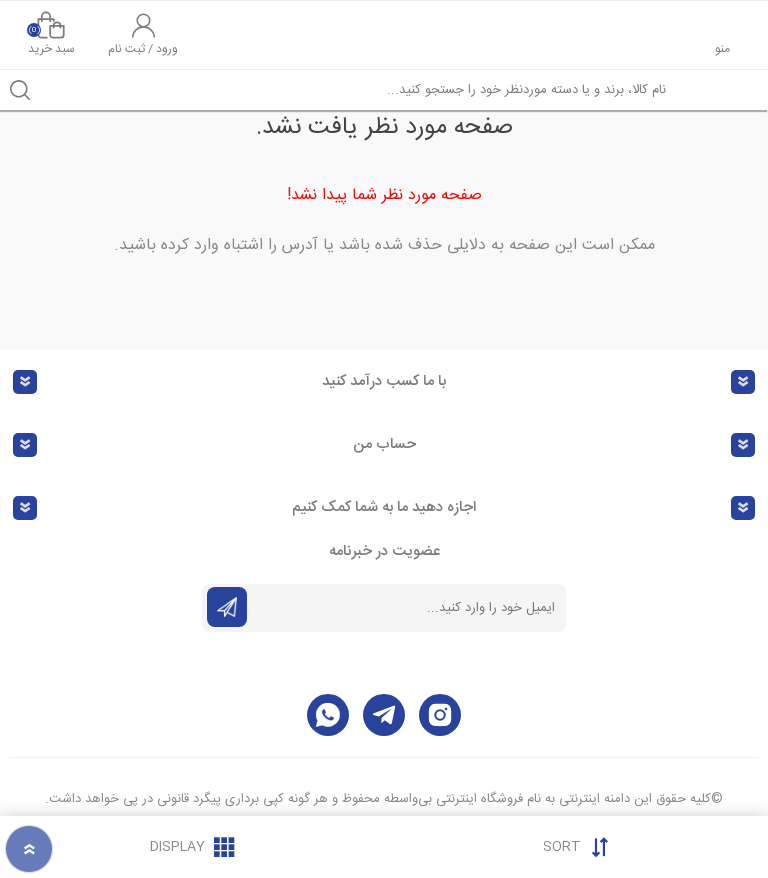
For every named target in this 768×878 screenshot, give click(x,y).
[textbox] (404, 90)
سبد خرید (51, 35)
